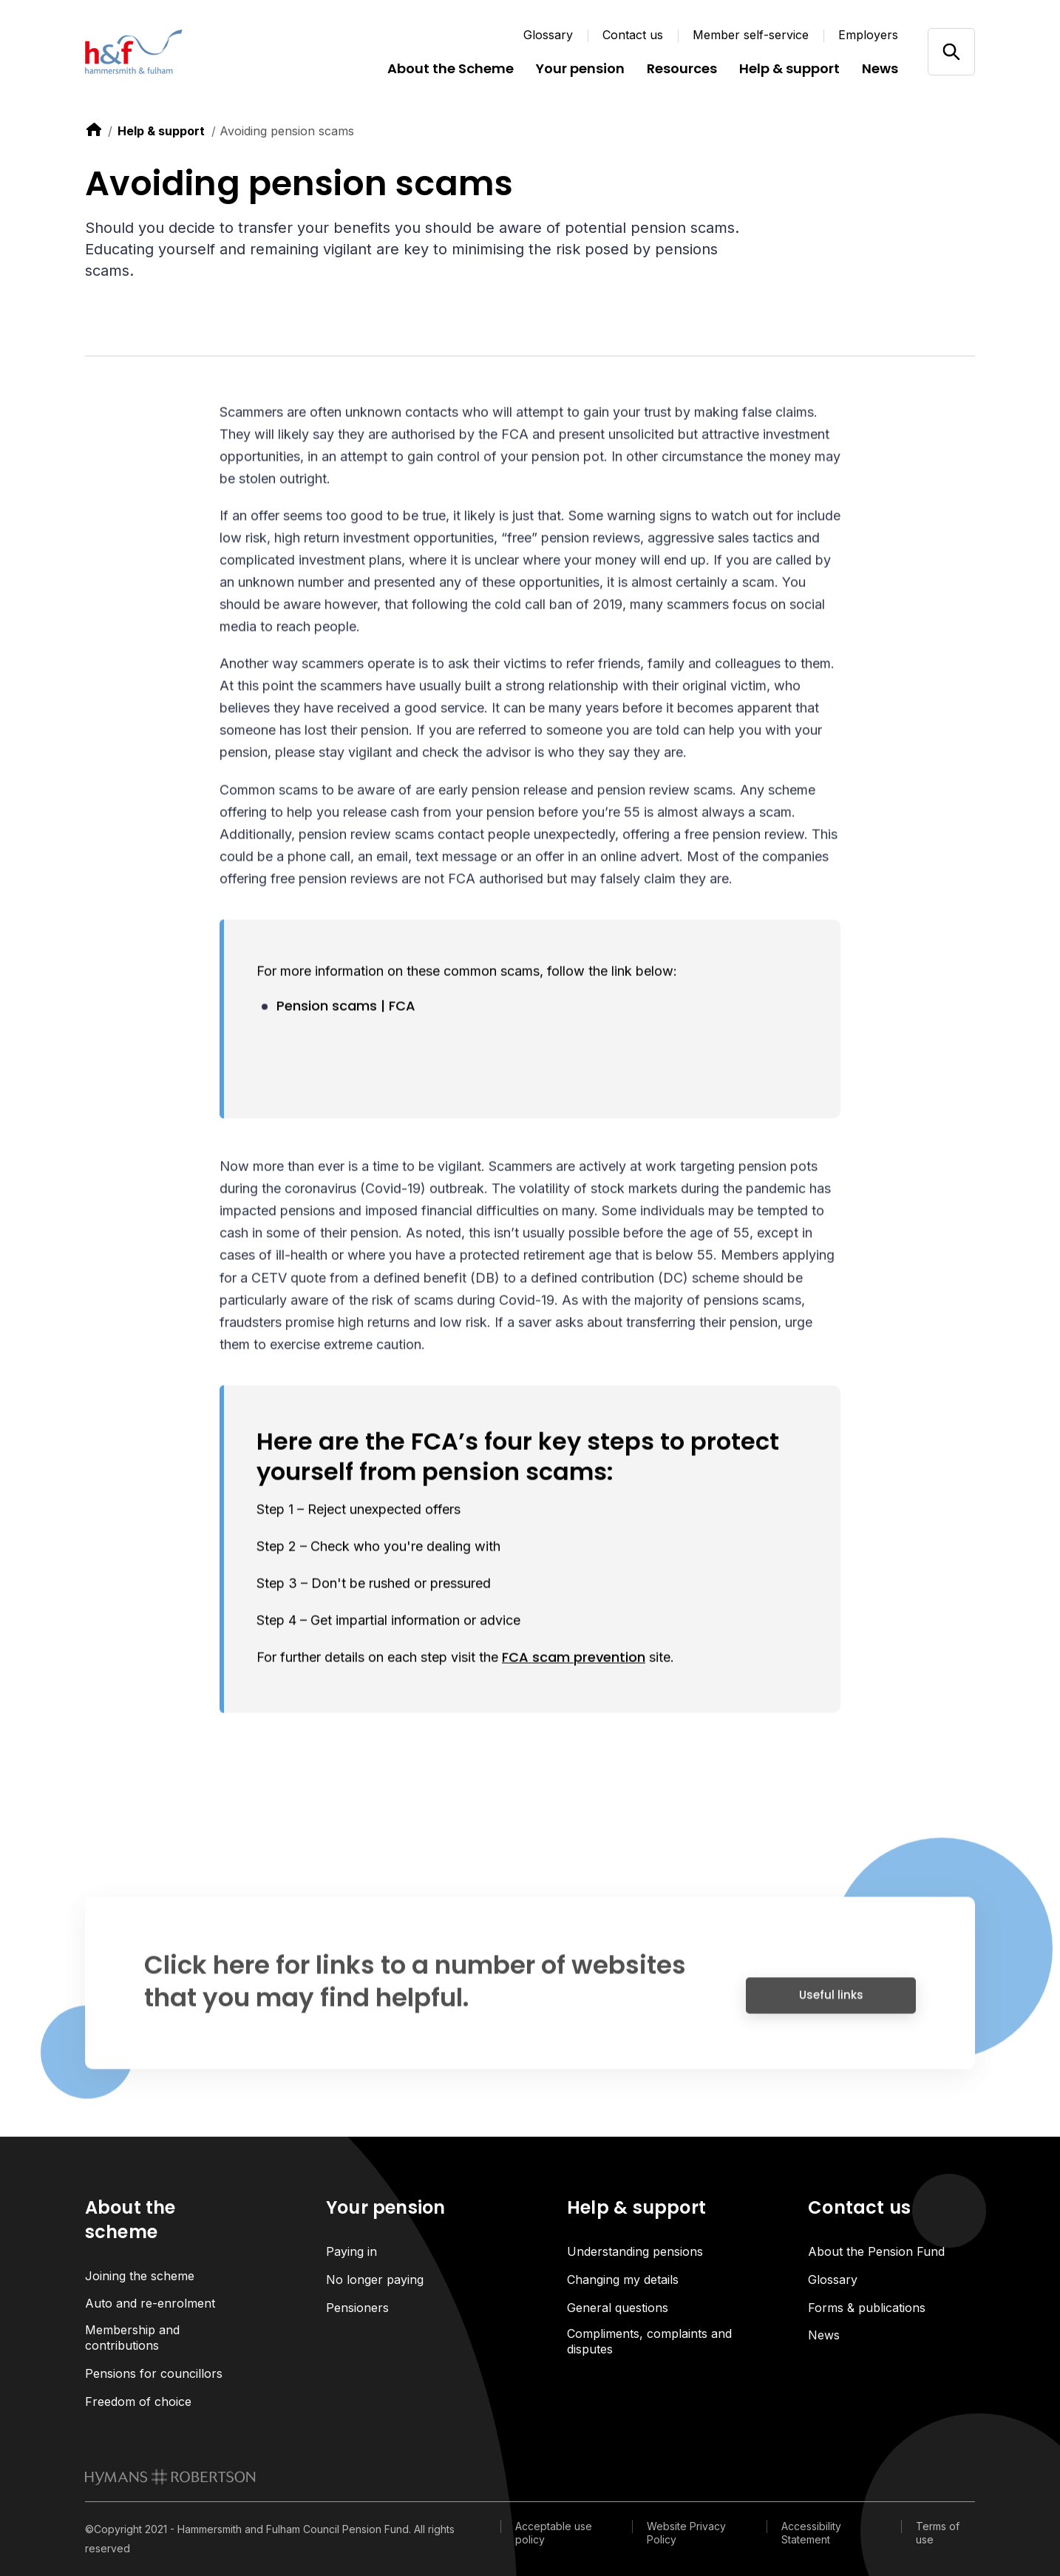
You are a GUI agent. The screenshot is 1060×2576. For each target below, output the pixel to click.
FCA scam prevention (573, 1659)
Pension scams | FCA (345, 1007)
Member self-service (751, 34)
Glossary (548, 34)
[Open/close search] (950, 51)
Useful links (831, 2002)
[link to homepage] (170, 2478)
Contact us (632, 34)
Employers (868, 34)
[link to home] (94, 129)
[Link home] (173, 52)
